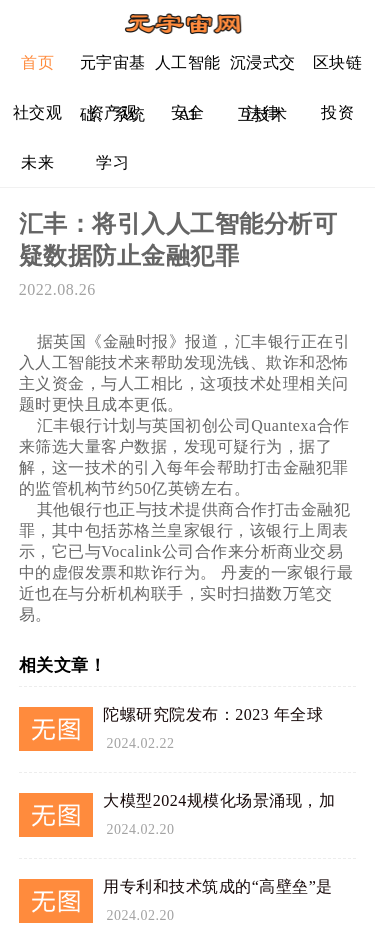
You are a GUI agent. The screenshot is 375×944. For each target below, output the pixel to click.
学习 (112, 162)
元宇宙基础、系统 (113, 70)
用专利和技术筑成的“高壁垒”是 (218, 886)
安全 (187, 112)
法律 (262, 112)
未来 (37, 162)
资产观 (113, 112)
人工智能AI (188, 70)
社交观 (38, 112)
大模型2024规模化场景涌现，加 (219, 800)
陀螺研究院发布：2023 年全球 (213, 714)
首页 (37, 62)
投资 (337, 112)
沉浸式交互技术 (263, 70)
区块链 (338, 62)
